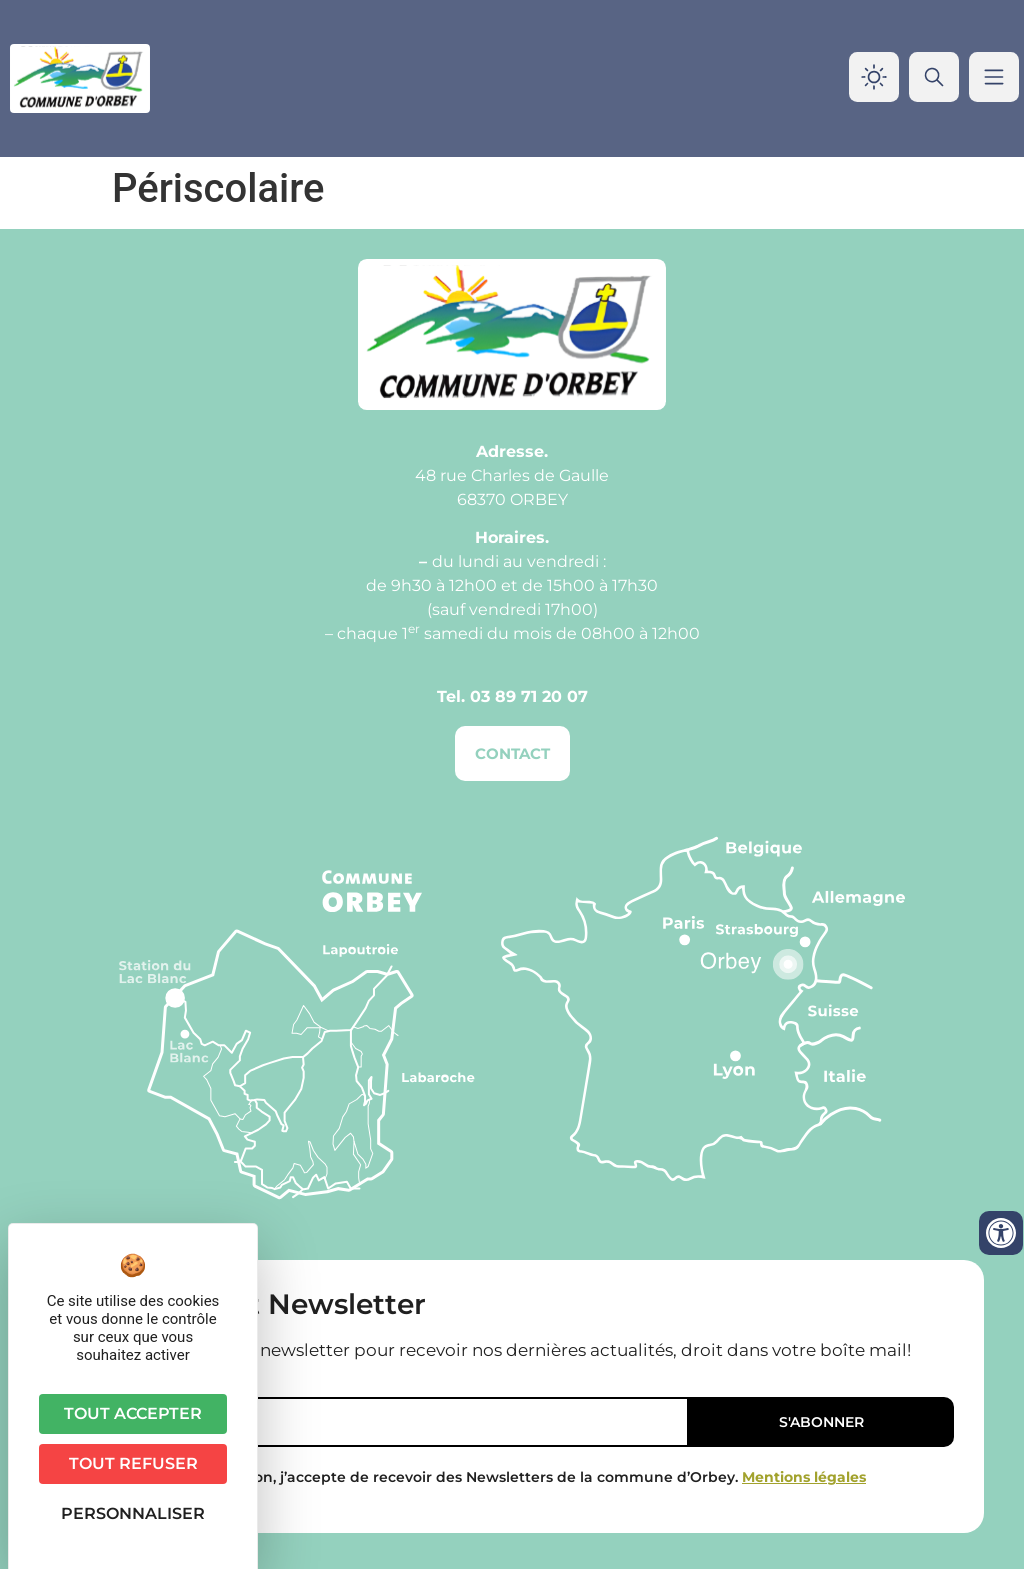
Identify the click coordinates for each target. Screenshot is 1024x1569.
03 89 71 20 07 (529, 696)
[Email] (379, 1422)
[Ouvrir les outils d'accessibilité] (1001, 1233)
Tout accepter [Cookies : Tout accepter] (133, 1413)
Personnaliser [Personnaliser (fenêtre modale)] (133, 1513)
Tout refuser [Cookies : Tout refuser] (133, 1463)
